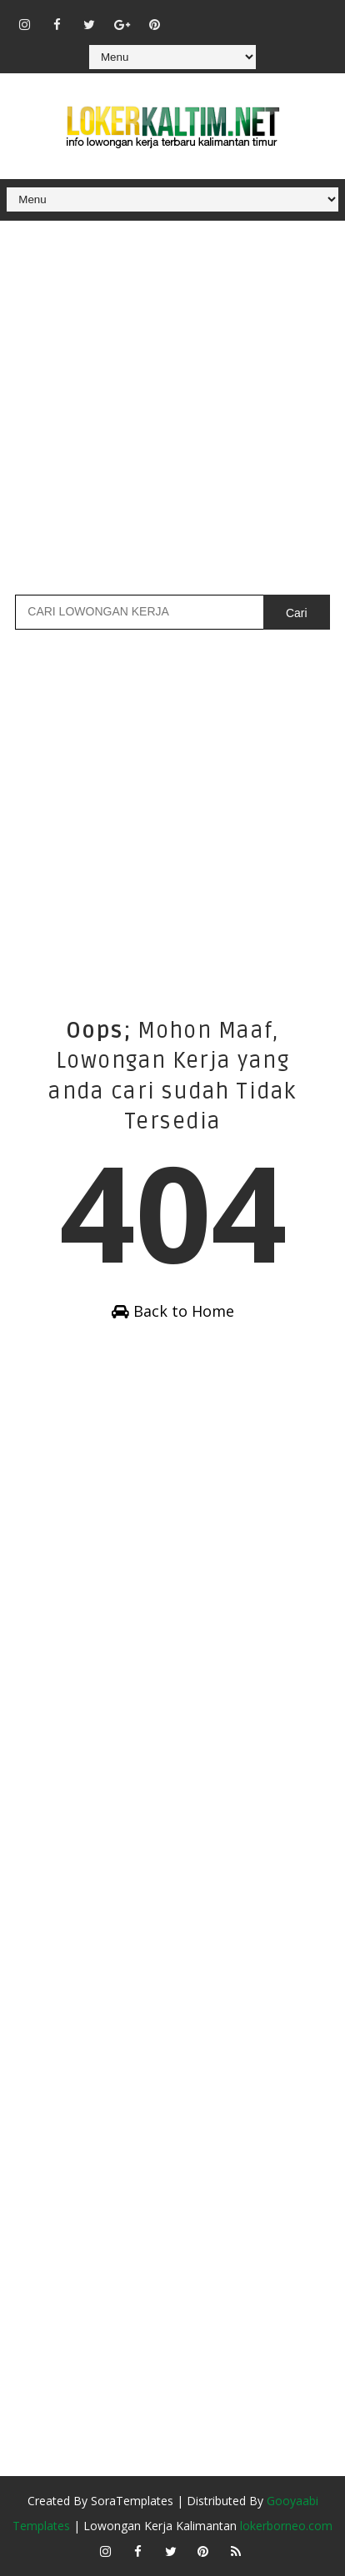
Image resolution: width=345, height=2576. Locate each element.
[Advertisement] (172, 405)
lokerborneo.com (286, 2526)
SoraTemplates (132, 2501)
